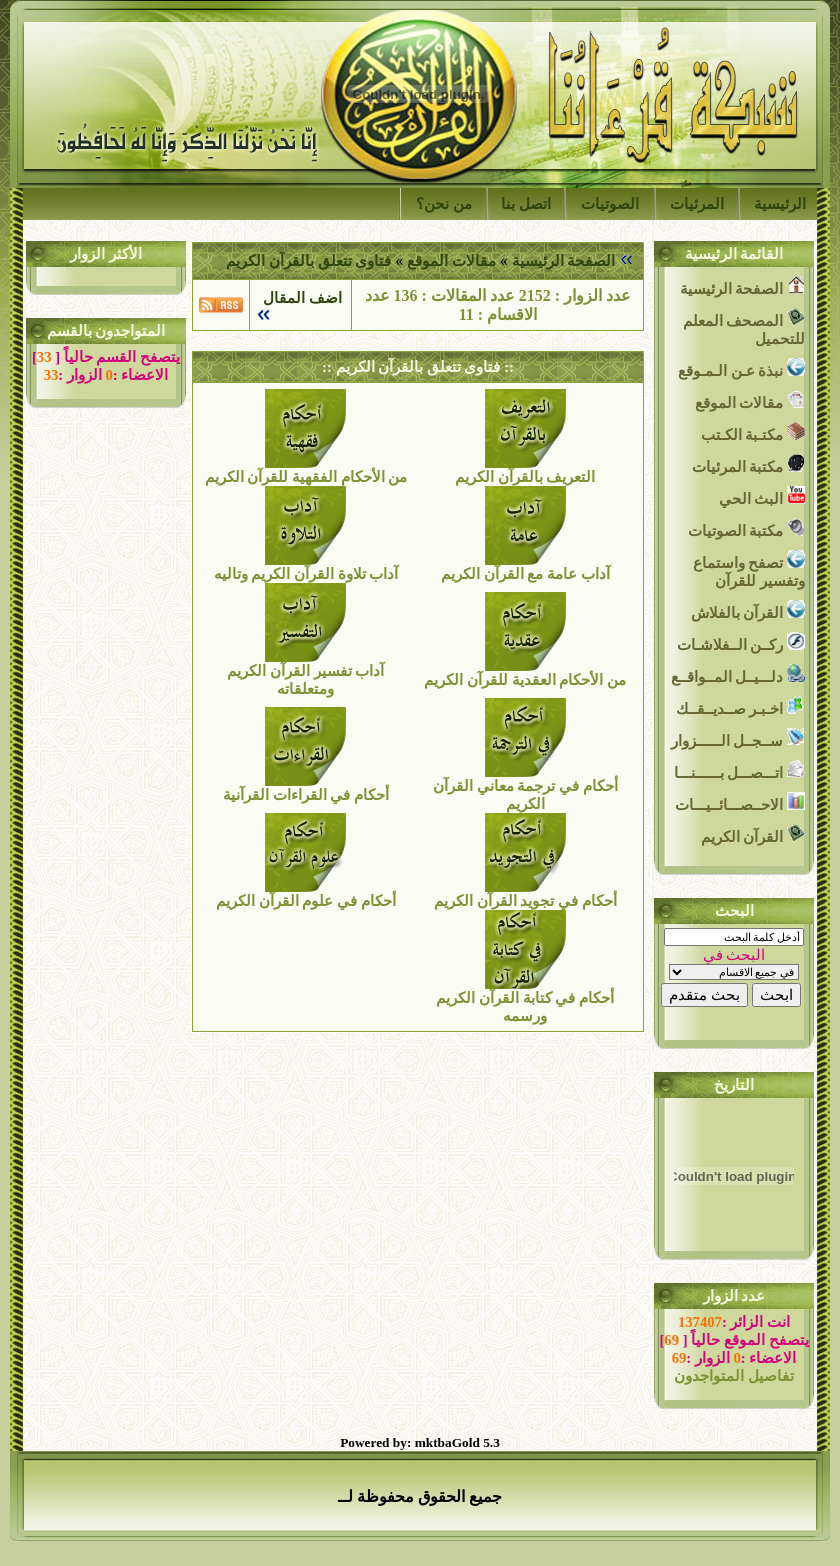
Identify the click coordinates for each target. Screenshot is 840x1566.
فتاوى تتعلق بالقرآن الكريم (308, 261)
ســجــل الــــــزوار (738, 738)
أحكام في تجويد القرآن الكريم (525, 901)
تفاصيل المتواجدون (734, 1376)
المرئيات (697, 204)
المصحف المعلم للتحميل (744, 327)
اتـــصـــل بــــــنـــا (739, 770)
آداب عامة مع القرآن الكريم (525, 574)
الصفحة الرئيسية (564, 261)
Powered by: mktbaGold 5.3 (420, 1442)
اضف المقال (299, 298)
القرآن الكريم (753, 834)
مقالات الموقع (449, 261)
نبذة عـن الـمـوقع (741, 368)
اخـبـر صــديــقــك (740, 706)
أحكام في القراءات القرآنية (306, 795)
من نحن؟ (444, 204)
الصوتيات (610, 204)
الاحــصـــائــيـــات (740, 802)
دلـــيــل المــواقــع (738, 674)
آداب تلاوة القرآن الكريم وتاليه (306, 574)
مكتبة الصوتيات (746, 528)
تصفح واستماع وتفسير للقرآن (749, 569)
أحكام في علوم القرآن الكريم (306, 901)
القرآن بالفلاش (748, 610)
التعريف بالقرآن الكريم (525, 477)
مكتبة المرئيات (748, 464)
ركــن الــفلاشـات (741, 642)
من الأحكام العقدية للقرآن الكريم (525, 680)
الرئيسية (780, 204)
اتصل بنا (526, 204)
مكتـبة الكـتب (753, 432)
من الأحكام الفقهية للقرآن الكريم (306, 477)
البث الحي (762, 496)
